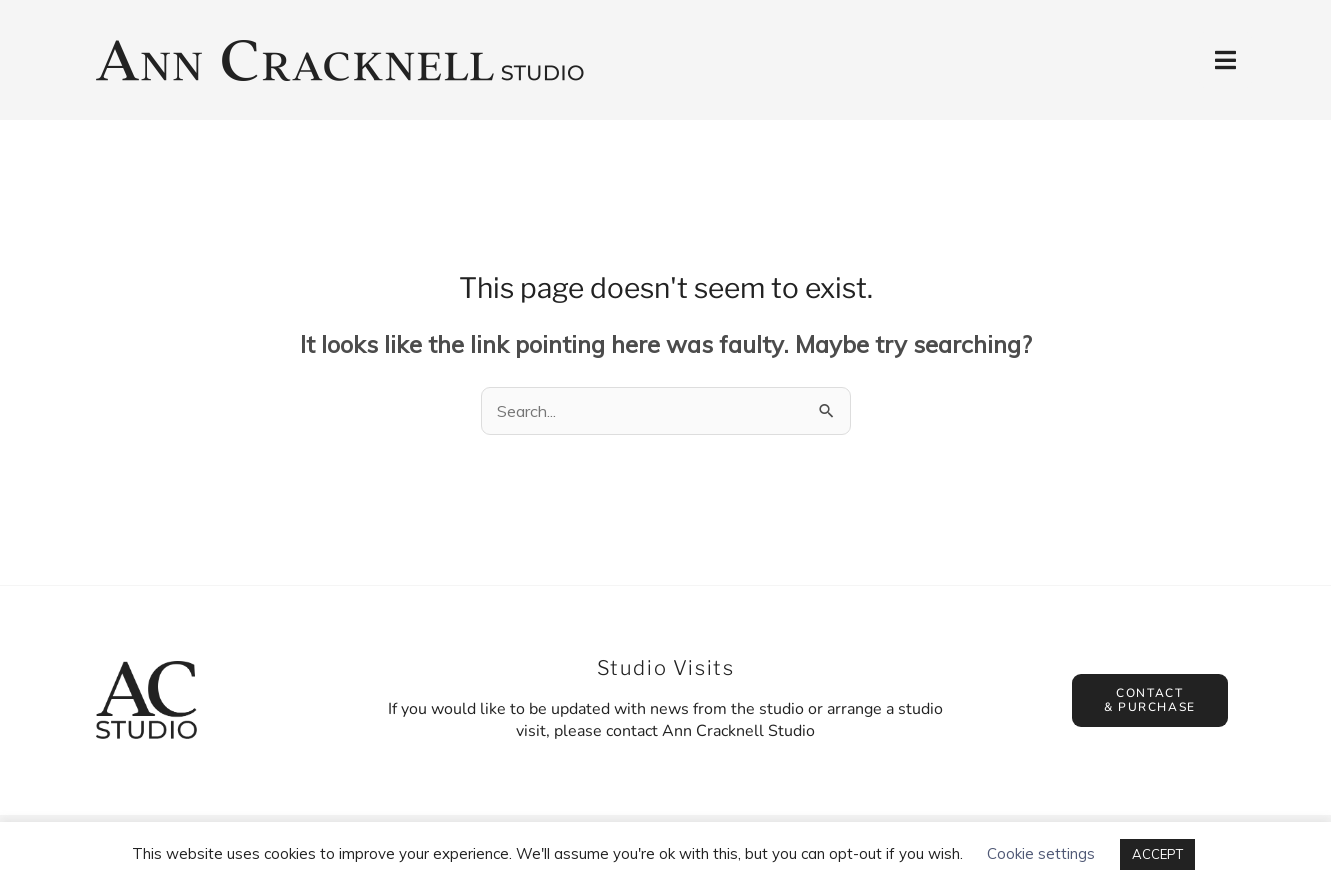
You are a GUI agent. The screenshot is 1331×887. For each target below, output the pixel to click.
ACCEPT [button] (1157, 854)
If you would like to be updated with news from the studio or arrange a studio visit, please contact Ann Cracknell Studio (665, 720)
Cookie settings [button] (1041, 853)
